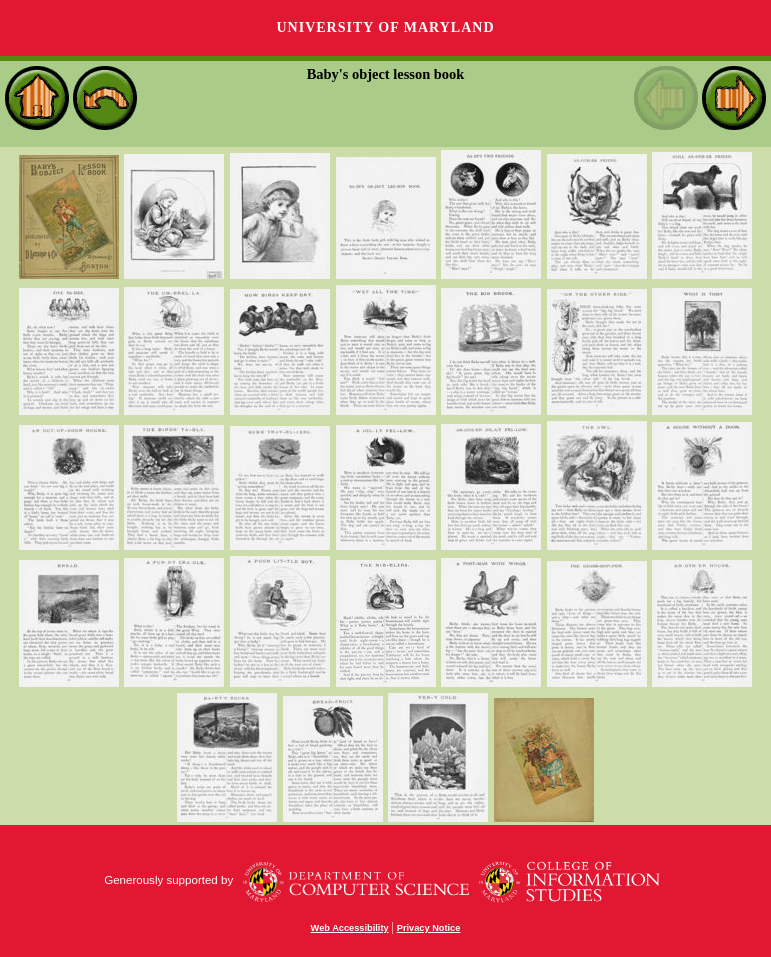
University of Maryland (385, 27)
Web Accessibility (350, 928)
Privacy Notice (429, 928)
